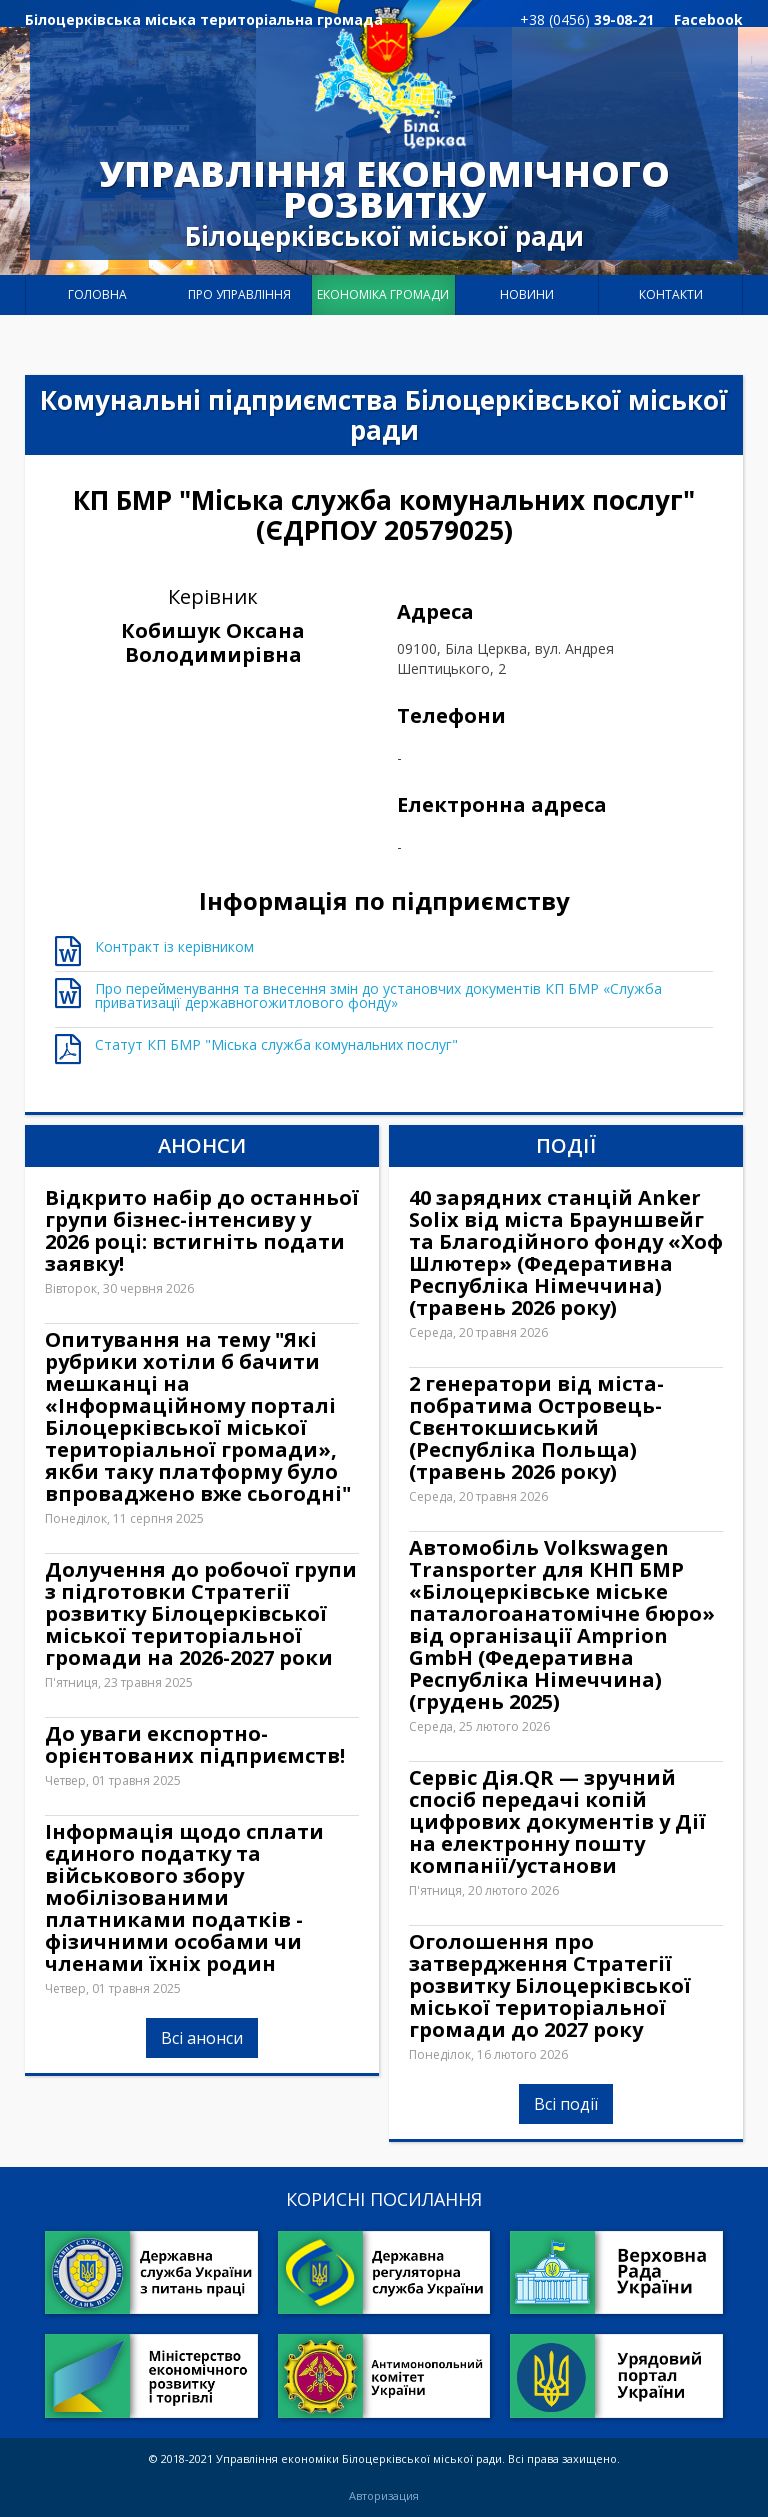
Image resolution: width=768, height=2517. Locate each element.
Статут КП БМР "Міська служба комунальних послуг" (276, 1044)
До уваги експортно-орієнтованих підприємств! (195, 1745)
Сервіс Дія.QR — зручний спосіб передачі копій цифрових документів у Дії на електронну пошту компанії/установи (557, 1822)
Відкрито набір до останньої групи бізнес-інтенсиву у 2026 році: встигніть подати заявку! (202, 1231)
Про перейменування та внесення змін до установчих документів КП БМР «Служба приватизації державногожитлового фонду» (378, 995)
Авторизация (384, 2496)
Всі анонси (202, 2104)
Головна (97, 294)
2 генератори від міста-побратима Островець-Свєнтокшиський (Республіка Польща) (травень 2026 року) (536, 1428)
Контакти (671, 294)
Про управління (239, 294)
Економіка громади (383, 294)
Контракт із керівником (174, 946)
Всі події (566, 2104)
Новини (527, 294)
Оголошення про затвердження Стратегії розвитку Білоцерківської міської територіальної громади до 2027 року (550, 1986)
